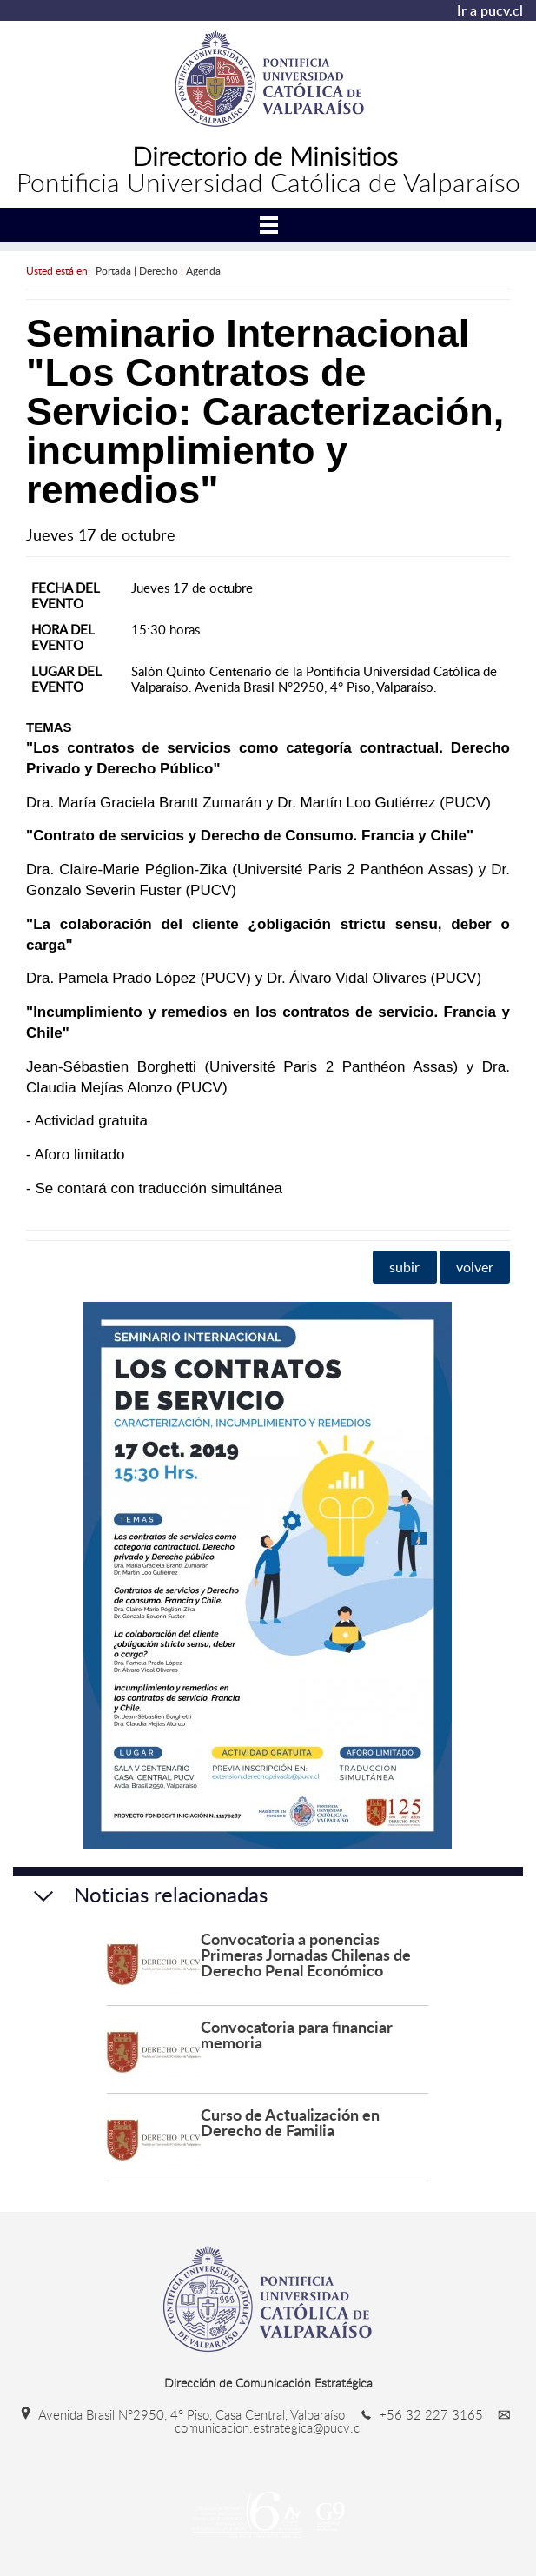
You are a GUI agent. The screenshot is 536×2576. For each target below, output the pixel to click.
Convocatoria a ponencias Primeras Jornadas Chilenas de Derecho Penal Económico (306, 1954)
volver (474, 1267)
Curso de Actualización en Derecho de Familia (290, 2122)
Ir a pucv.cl (490, 10)
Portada (113, 270)
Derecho (158, 270)
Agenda (203, 270)
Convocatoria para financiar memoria (297, 2034)
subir (404, 1267)
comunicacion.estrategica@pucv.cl (345, 2421)
